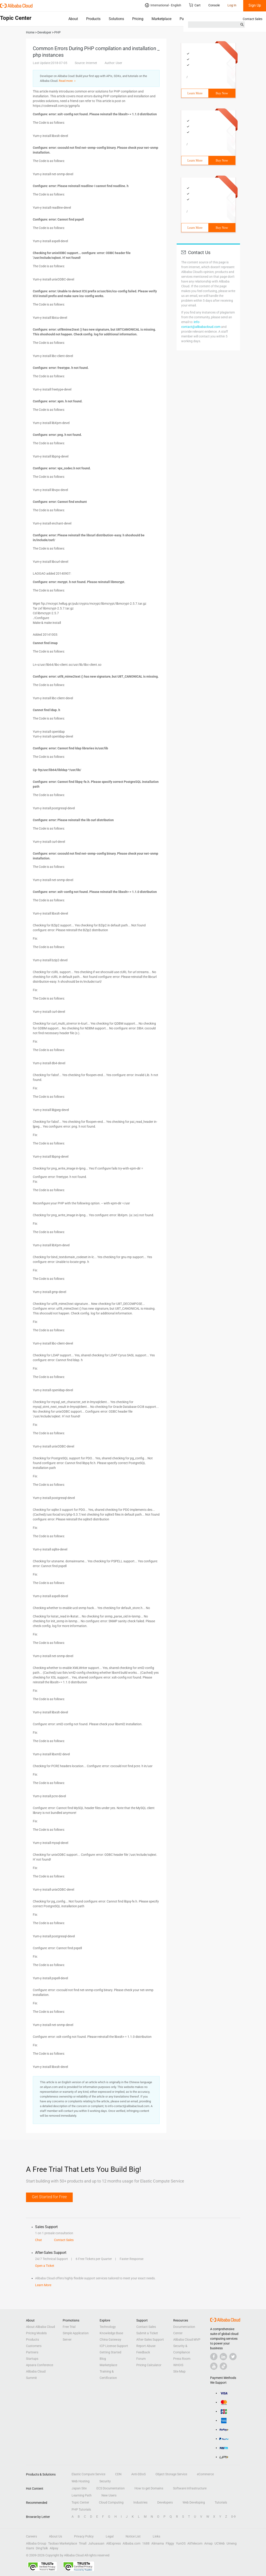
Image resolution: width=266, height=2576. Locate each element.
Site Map (179, 2371)
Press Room (181, 2358)
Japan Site (79, 2488)
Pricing (137, 19)
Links (156, 2536)
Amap (208, 2543)
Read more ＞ (67, 80)
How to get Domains (148, 2488)
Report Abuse (145, 2346)
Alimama (157, 2543)
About (73, 19)
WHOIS (178, 2365)
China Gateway (110, 2339)
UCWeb (219, 2543)
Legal (110, 2536)
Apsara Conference (39, 2365)
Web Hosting (81, 2481)
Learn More (194, 93)
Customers (33, 2346)
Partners (186, 19)
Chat (38, 2240)
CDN (118, 2474)
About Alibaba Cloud (40, 2327)
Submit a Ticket (147, 2333)
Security (105, 2481)
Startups (32, 2358)
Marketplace (161, 19)
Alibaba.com (131, 2543)
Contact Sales (252, 19)
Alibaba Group (36, 2543)
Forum (141, 2358)
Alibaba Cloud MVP (186, 2339)
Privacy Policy (84, 2536)
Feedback (143, 2352)
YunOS (181, 2543)
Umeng (232, 2543)
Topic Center (80, 2502)
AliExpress (113, 2543)
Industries (140, 2502)
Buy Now (222, 93)
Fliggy (170, 2543)
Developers (165, 2502)
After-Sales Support (150, 2339)
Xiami (30, 2548)
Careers (31, 2536)
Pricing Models (36, 2333)
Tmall (82, 2543)
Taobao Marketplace (62, 2543)
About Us (55, 2536)
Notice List (133, 2536)
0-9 (233, 2516)
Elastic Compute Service (88, 2474)
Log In (231, 5)
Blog (103, 2358)
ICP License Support (114, 2346)
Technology (108, 2327)
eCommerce (205, 2474)
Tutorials (221, 2502)
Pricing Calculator (148, 2365)
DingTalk (42, 2548)
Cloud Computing (111, 2502)
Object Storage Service (171, 2474)
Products (93, 19)
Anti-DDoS (138, 2474)
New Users (108, 2495)
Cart (195, 5)
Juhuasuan (96, 2543)
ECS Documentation (110, 2488)
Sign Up (254, 5)
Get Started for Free (49, 2196)
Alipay (54, 2548)
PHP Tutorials (81, 2509)
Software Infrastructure (190, 2488)
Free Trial (69, 2327)
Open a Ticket (44, 2265)
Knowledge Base (111, 2333)
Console (214, 5)
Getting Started (110, 2352)
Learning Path (82, 2495)
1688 (146, 2543)
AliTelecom (194, 2543)
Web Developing (194, 2502)
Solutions (116, 19)
